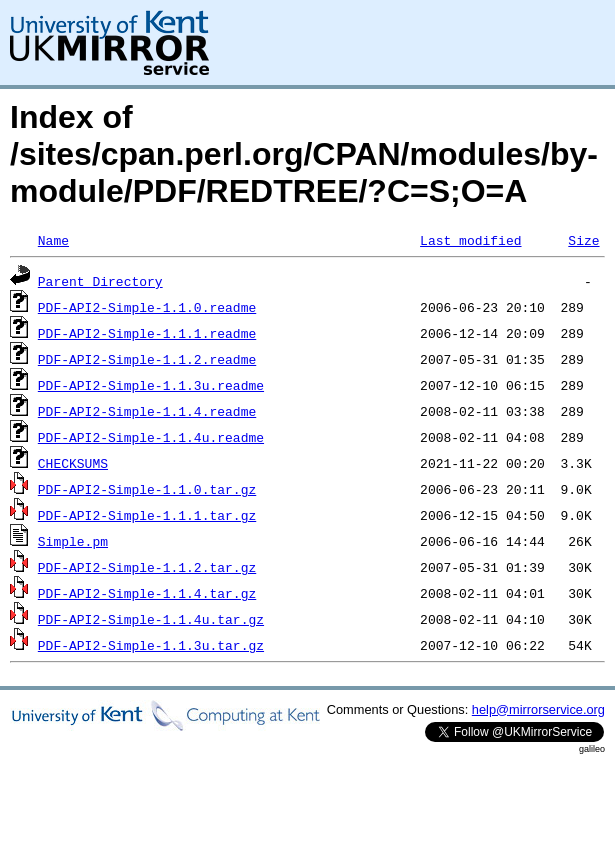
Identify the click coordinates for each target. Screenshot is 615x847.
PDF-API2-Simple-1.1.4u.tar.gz (151, 619)
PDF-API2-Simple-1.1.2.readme (147, 359)
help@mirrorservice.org (538, 709)
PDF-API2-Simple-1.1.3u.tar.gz (151, 645)
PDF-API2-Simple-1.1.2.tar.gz (147, 567)
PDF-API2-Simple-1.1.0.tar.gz (147, 489)
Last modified (470, 240)
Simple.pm (73, 541)
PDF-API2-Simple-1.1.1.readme (147, 333)
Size (583, 240)
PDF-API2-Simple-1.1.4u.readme (151, 437)
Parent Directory (100, 281)
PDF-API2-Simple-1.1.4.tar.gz (147, 593)
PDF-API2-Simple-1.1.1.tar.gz (147, 515)
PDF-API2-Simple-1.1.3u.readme (151, 385)
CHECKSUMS (73, 463)
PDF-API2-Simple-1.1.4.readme (147, 411)
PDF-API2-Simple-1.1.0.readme (147, 307)
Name (53, 240)
